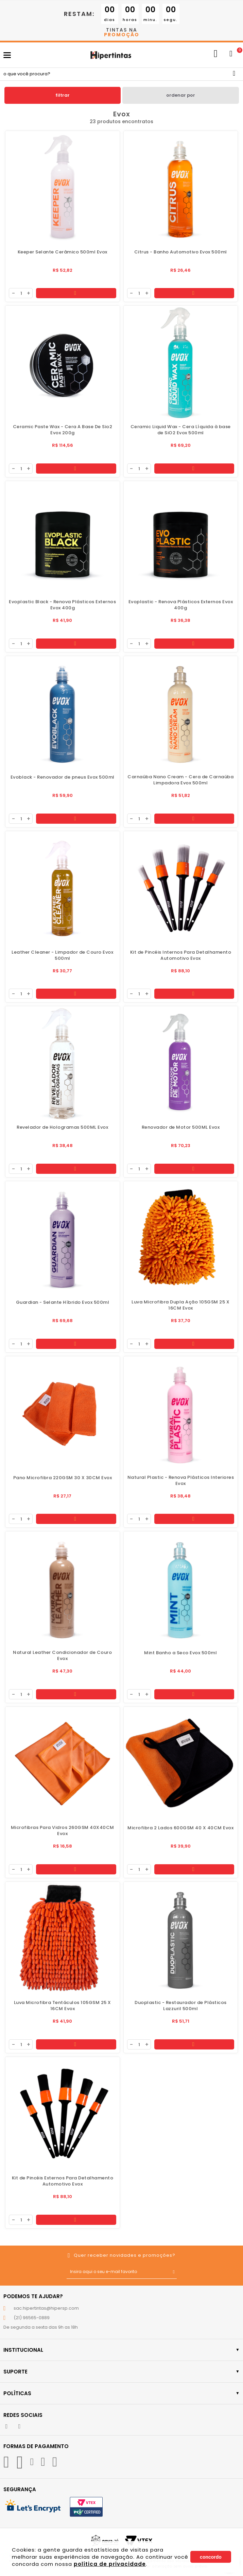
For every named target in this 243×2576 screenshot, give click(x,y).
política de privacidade (110, 2564)
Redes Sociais (22, 2415)
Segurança (19, 2489)
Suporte (121, 2371)
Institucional (121, 2349)
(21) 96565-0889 (32, 2317)
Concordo (211, 2557)
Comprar (75, 293)
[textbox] (121, 74)
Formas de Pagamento (36, 2446)
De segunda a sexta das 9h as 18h (40, 2327)
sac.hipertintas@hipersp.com (46, 2308)
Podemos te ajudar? (33, 2296)
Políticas (121, 2393)
